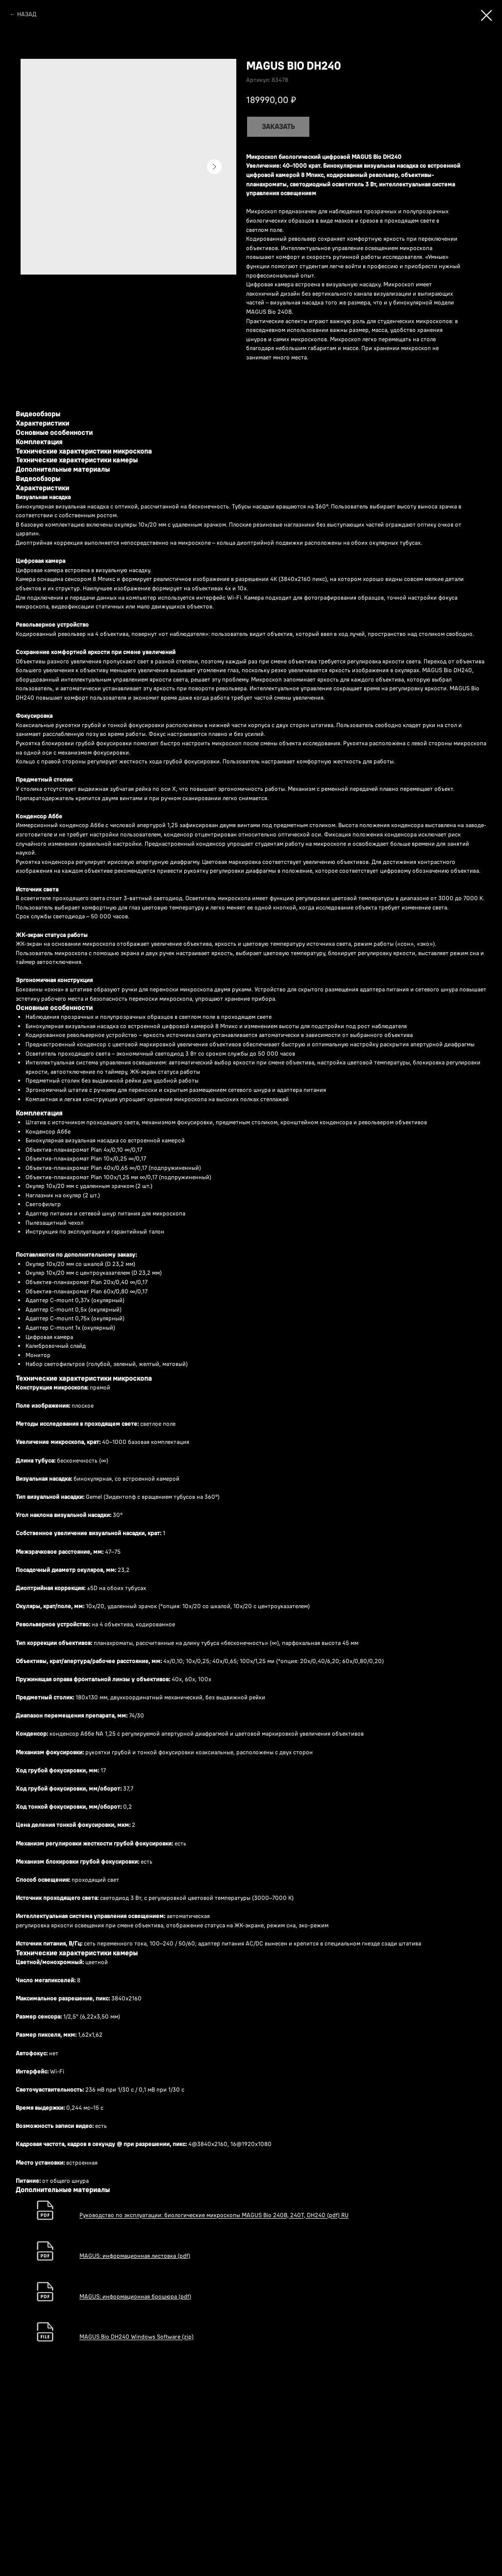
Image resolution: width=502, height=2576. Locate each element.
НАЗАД (26, 14)
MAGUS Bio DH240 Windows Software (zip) (136, 2337)
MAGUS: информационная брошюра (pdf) (135, 2296)
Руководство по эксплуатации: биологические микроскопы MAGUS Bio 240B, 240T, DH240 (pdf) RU (214, 2215)
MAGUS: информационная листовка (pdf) (134, 2255)
